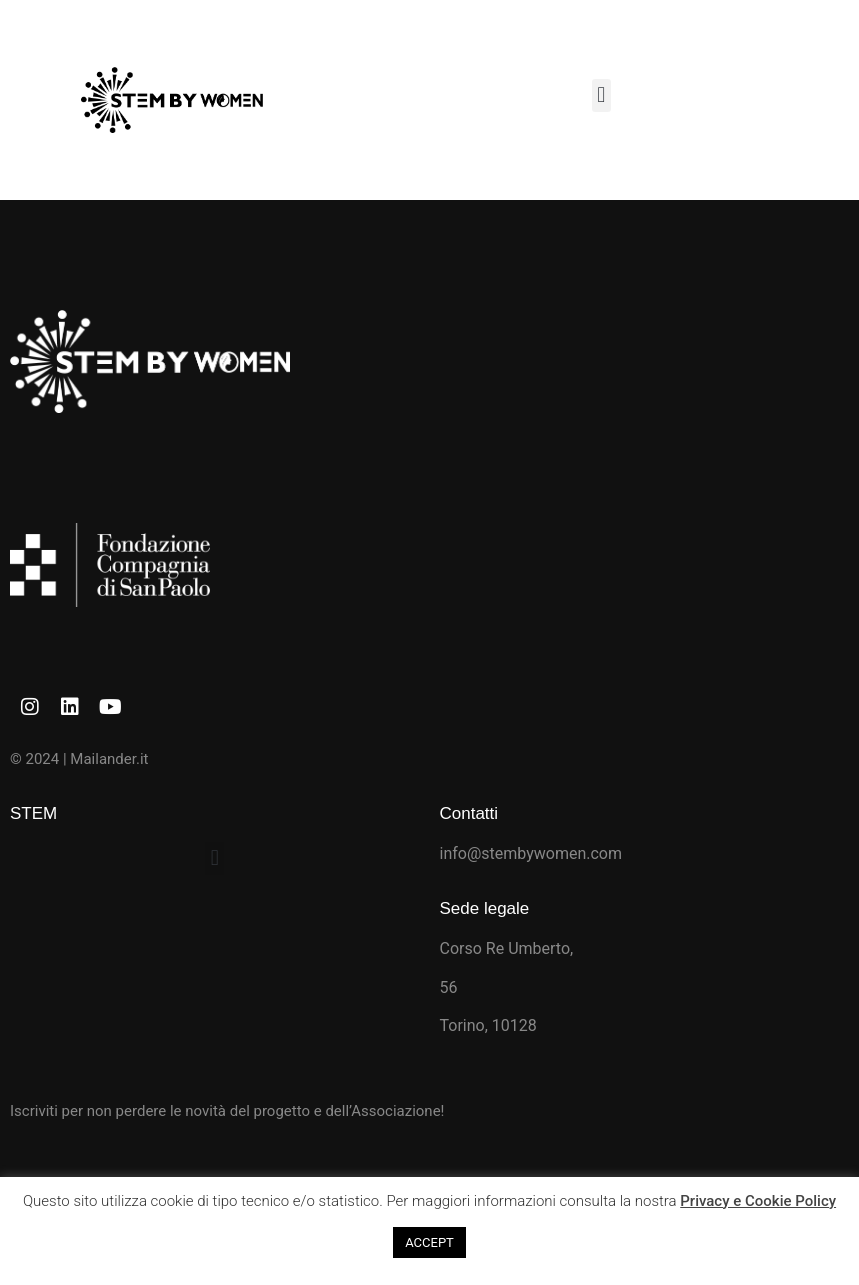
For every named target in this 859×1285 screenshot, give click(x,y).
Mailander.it (109, 759)
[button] (601, 95)
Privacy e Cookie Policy (758, 1201)
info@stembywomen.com (531, 853)
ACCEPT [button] (429, 1242)
